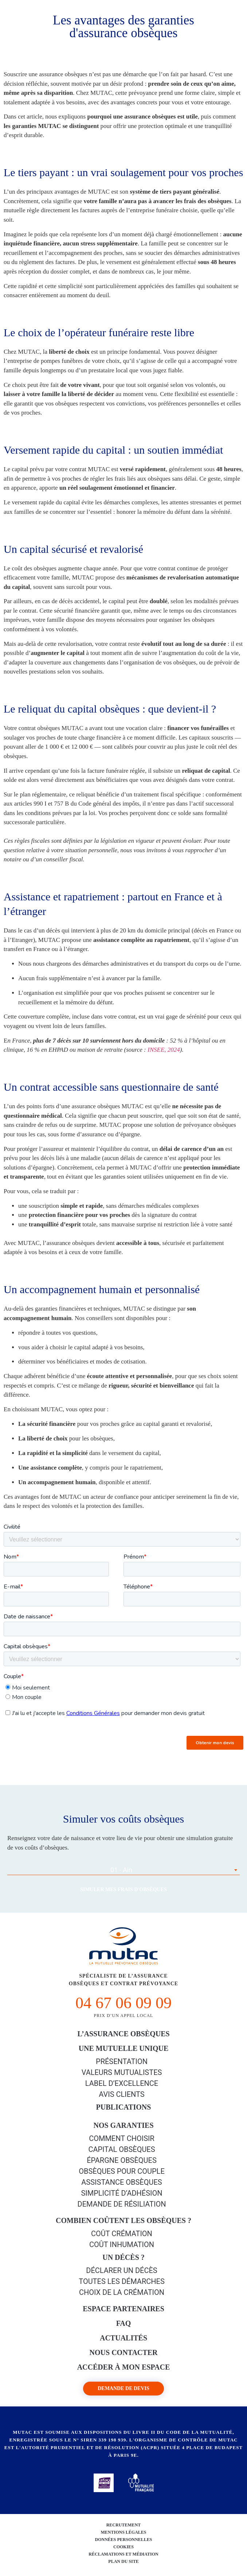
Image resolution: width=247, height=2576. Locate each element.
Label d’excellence (121, 2083)
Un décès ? (123, 2257)
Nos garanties (123, 2125)
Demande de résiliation (122, 2204)
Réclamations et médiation (123, 2554)
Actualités (123, 2338)
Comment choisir (121, 2138)
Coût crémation (121, 2233)
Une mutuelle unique (124, 2048)
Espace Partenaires (123, 2309)
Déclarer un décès (121, 2270)
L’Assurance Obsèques (123, 2034)
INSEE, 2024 (164, 1049)
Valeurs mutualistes (122, 2072)
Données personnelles (123, 2539)
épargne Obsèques (122, 2160)
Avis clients (121, 2094)
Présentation (122, 2061)
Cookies (123, 2546)
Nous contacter (124, 2352)
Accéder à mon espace (123, 2367)
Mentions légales (123, 2532)
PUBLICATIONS (123, 2107)
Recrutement (123, 2524)
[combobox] (123, 1870)
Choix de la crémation (121, 2292)
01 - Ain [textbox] (121, 1870)
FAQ (123, 2323)
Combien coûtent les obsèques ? (123, 2220)
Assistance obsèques (121, 2182)
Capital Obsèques (121, 2149)
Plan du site (123, 2561)
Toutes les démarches (122, 2281)
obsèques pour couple (122, 2171)
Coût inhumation (121, 2244)
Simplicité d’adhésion (121, 2193)
